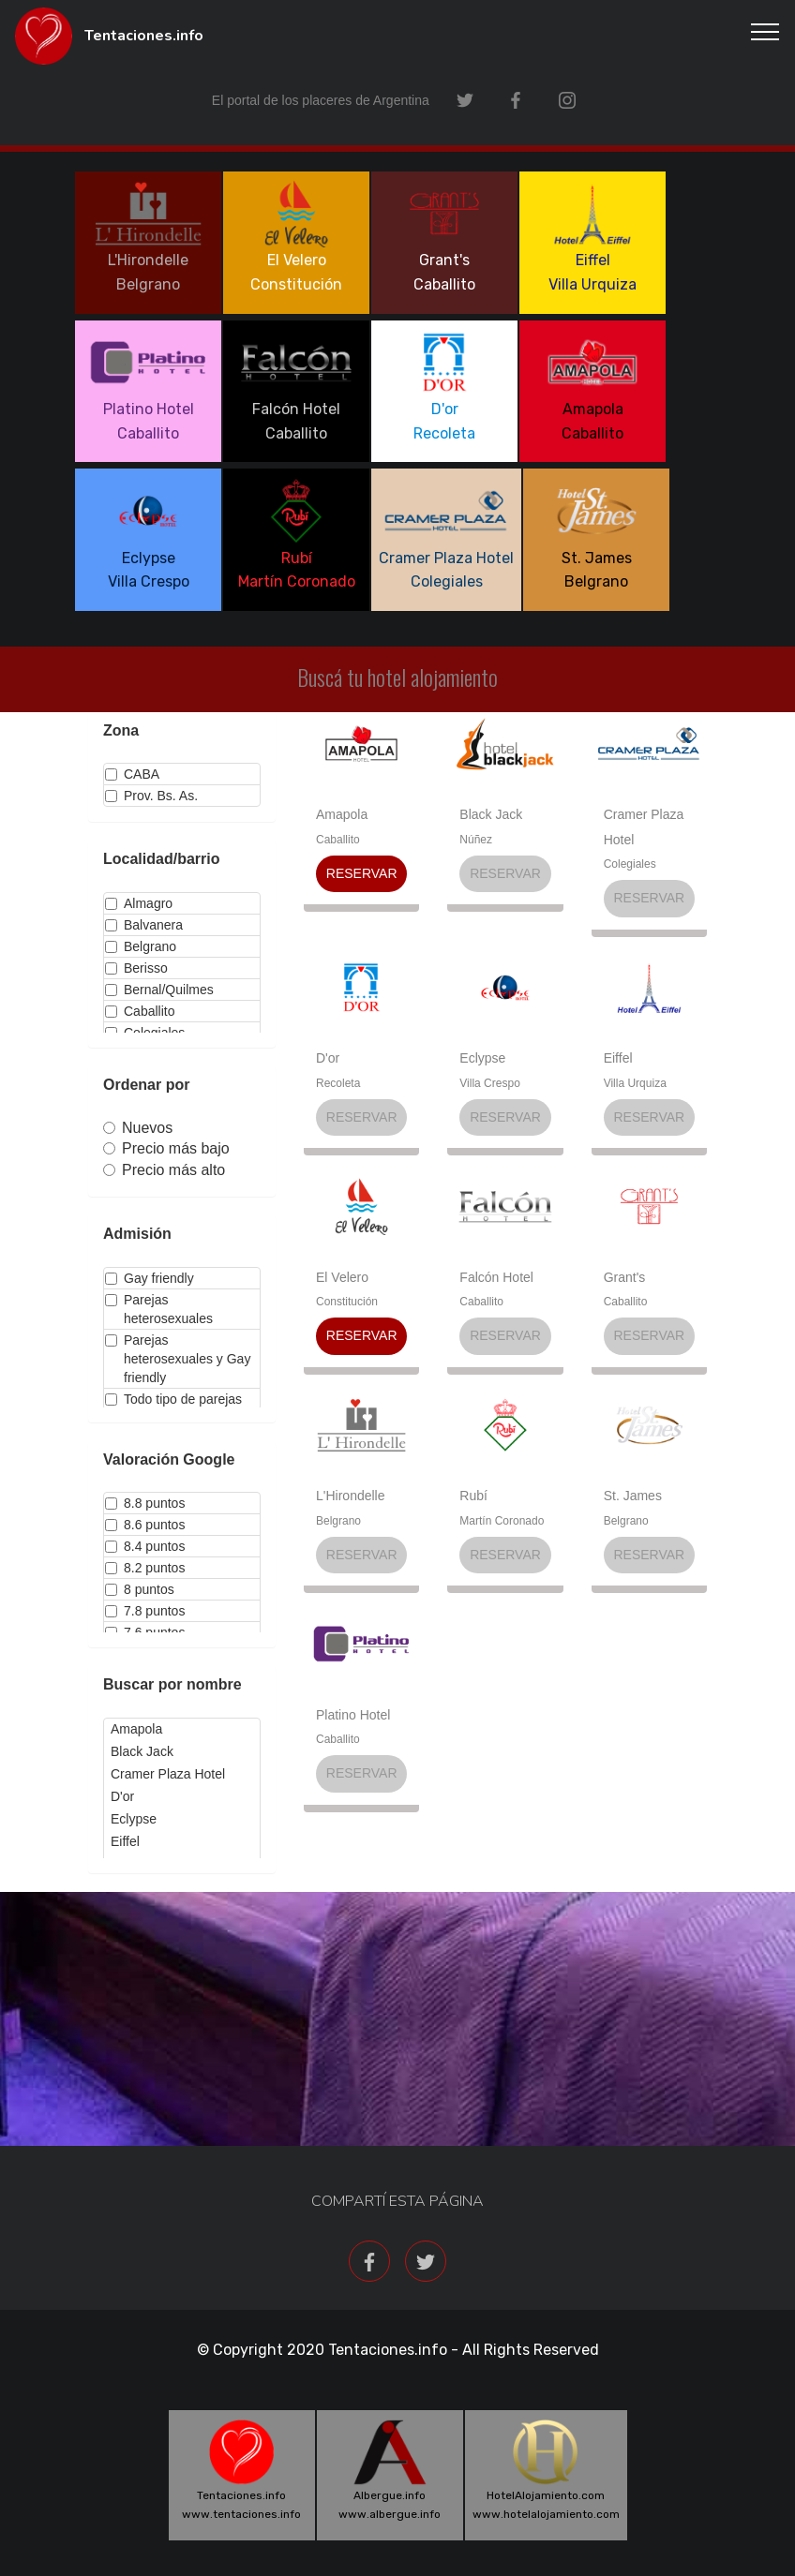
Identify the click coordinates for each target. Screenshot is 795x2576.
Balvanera (144, 924)
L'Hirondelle (350, 1495)
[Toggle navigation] (765, 30)
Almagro (138, 903)
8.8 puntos (145, 1503)
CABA (132, 774)
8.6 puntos (145, 1524)
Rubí (473, 1495)
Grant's (625, 1277)
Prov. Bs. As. (151, 795)
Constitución (347, 1301)
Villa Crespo (489, 1083)
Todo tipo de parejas (173, 1399)
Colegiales (630, 864)
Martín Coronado (501, 1520)
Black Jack (490, 814)
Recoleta (338, 1083)
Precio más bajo (166, 1148)
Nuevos (137, 1128)
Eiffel (618, 1057)
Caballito (139, 1011)
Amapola (342, 814)
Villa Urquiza (635, 1083)
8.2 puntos (145, 1567)
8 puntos (139, 1589)
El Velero (342, 1277)
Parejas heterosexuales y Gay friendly (177, 1359)
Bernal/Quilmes (159, 989)
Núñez (475, 839)
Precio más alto (164, 1170)
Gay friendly (149, 1278)
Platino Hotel (353, 1714)
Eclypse (482, 1057)
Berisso (136, 967)
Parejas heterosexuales (159, 1309)
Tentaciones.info (143, 36)
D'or (327, 1057)
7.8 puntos (145, 1610)
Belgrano (140, 946)
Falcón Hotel (496, 1277)
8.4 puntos (145, 1546)
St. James (633, 1495)
